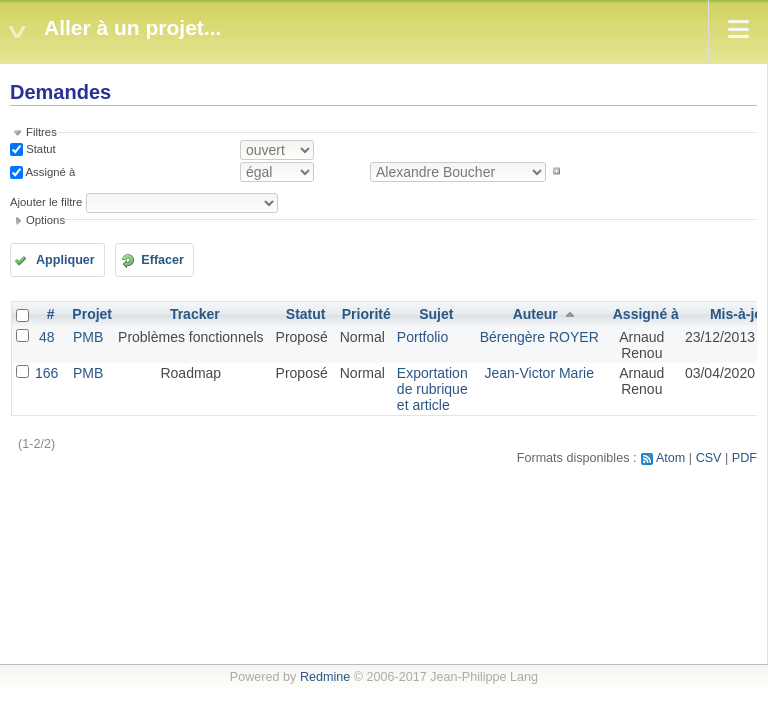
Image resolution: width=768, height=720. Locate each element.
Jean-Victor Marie (538, 373)
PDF (744, 458)
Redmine (325, 677)
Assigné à (49, 171)
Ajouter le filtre (46, 202)
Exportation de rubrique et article (432, 389)
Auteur (535, 314)
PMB (88, 337)
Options (45, 220)
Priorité (366, 314)
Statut (39, 149)
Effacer (162, 260)
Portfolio (422, 337)
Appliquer (65, 260)
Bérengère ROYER (539, 337)
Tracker (195, 314)
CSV (709, 458)
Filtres (41, 132)
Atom (670, 458)
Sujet (436, 314)
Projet (92, 314)
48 (47, 337)
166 (46, 373)
